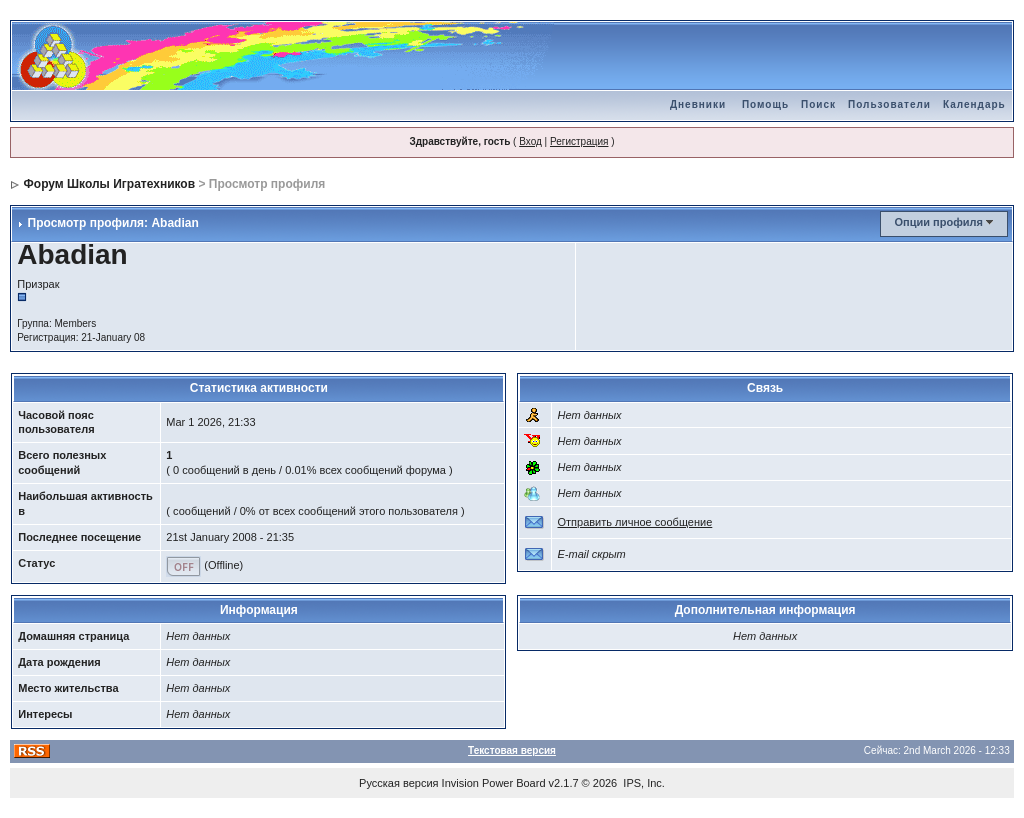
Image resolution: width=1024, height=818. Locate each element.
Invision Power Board (494, 783)
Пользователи (889, 104)
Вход (530, 141)
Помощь (765, 104)
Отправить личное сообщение (634, 522)
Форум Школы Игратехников (110, 184)
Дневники (698, 104)
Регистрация (579, 141)
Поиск (818, 104)
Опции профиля (939, 222)
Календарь (974, 104)
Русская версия (398, 783)
